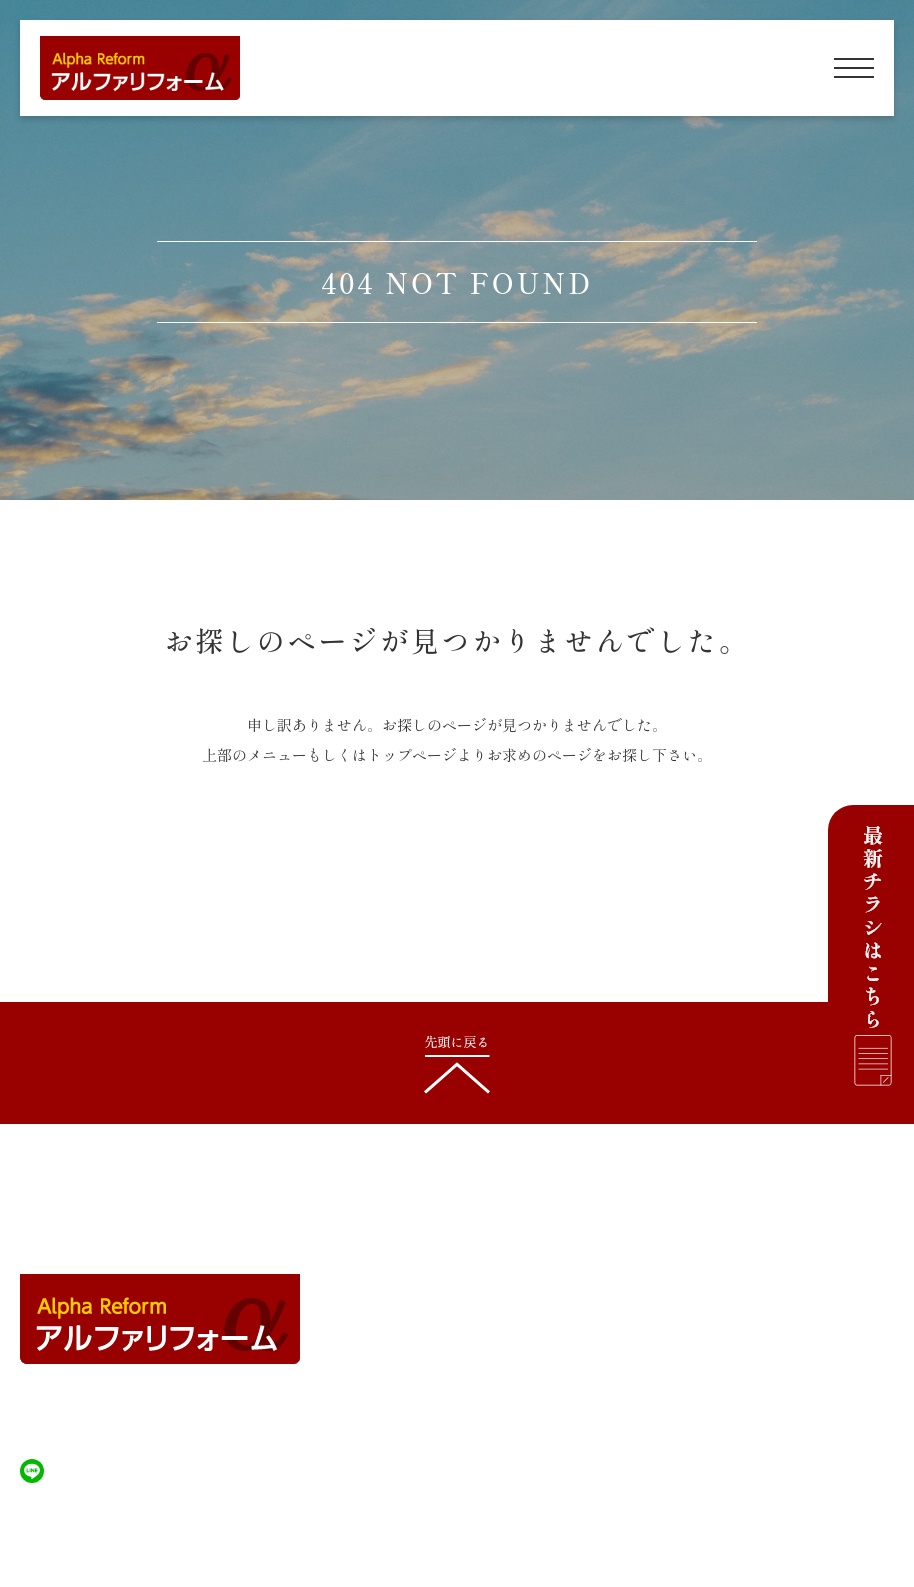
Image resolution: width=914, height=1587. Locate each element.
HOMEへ (457, 855)
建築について (438, 1294)
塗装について (697, 1294)
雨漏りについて (704, 1334)
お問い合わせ (697, 1414)
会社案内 (424, 1414)
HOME (420, 1254)
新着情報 (683, 1374)
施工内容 (683, 1254)
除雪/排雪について (455, 1334)
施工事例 (424, 1374)
